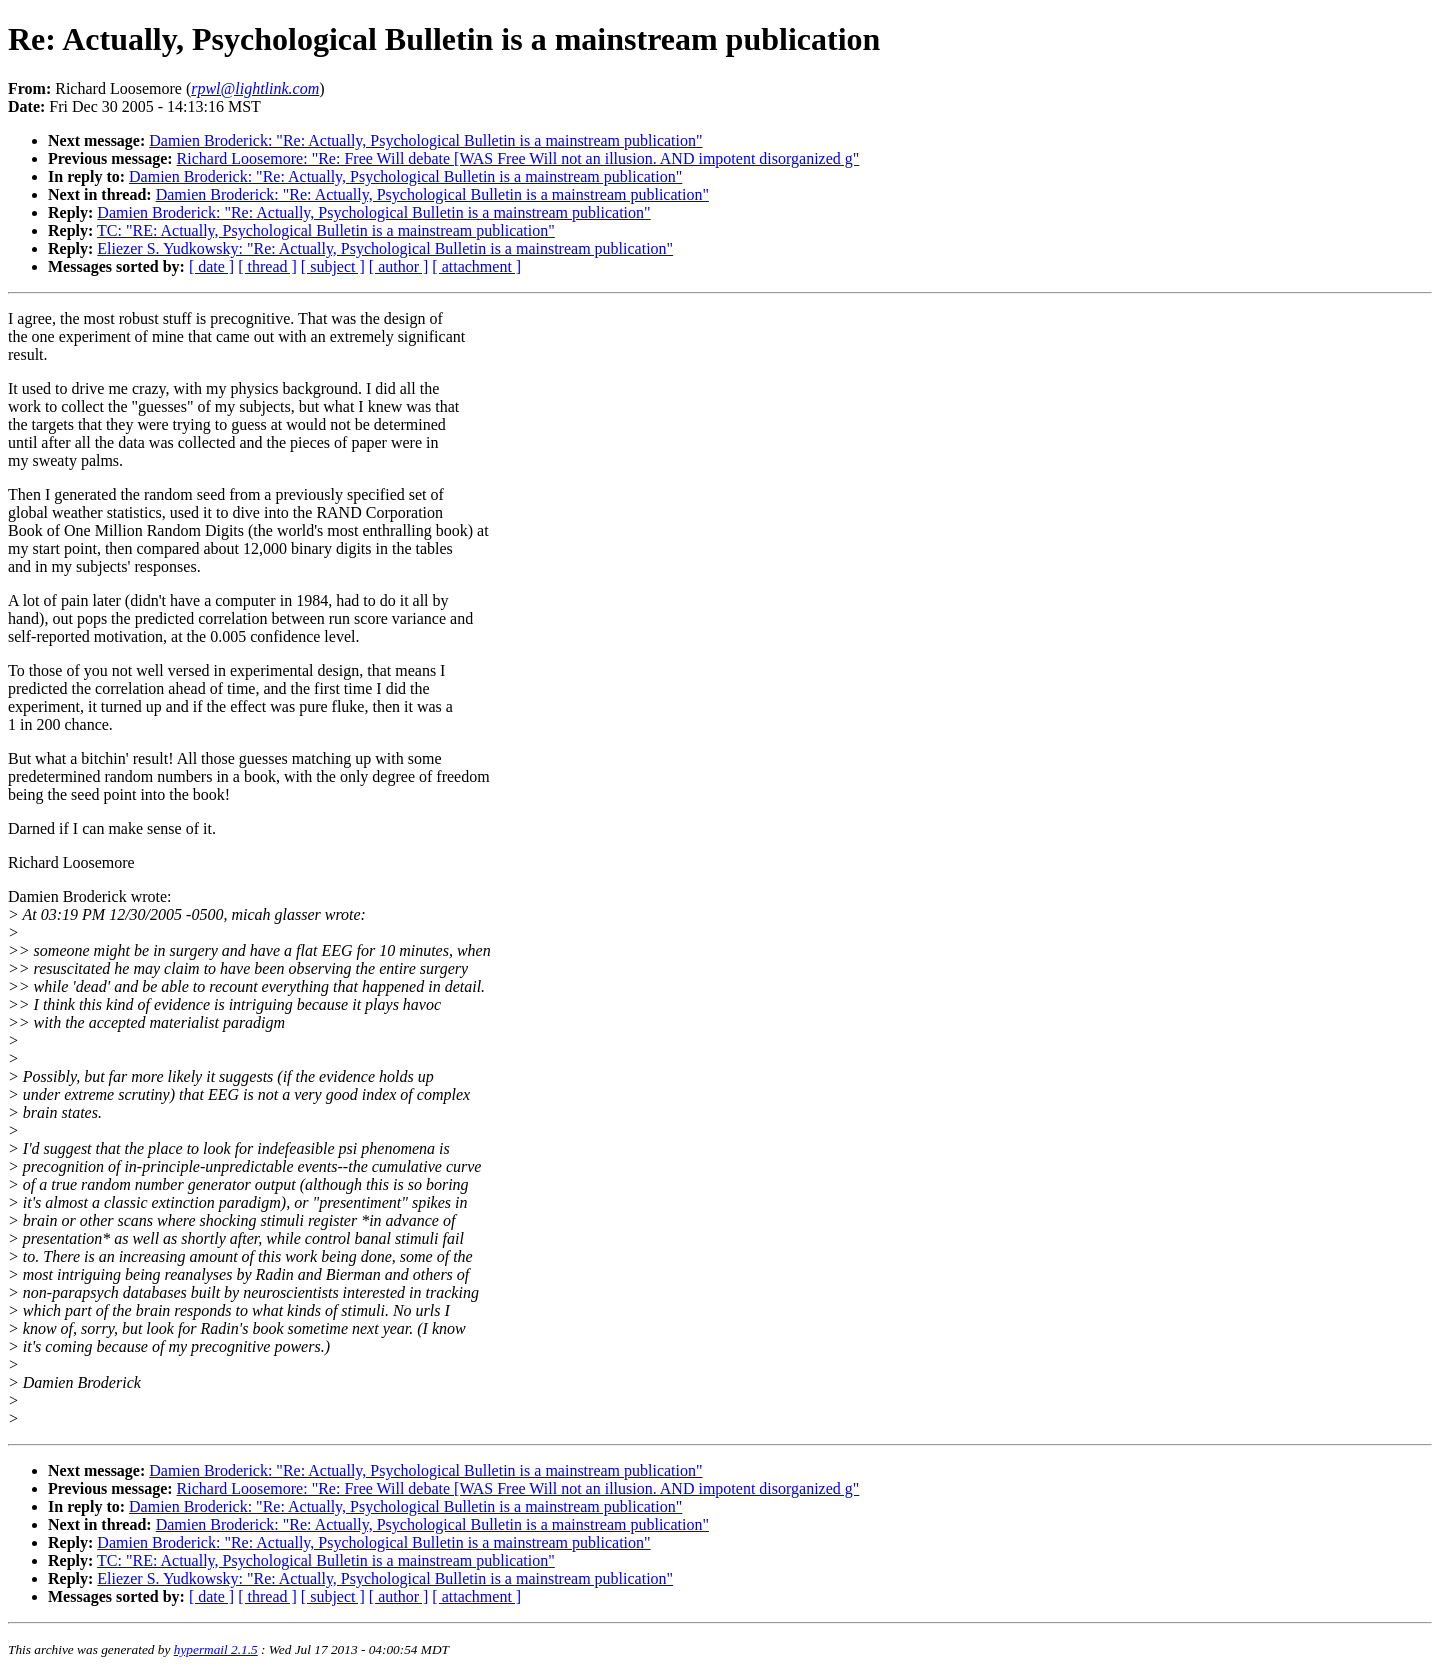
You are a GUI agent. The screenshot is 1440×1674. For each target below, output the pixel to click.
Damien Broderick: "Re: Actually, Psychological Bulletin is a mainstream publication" (425, 140)
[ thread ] (267, 266)
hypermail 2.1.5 (216, 1649)
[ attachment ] (476, 266)
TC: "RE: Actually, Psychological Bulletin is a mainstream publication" (326, 230)
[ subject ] (333, 266)
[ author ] (399, 266)
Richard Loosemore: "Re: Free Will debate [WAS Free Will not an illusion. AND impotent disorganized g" (518, 158)
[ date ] (211, 266)
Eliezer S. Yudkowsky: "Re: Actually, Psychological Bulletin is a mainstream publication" (385, 248)
